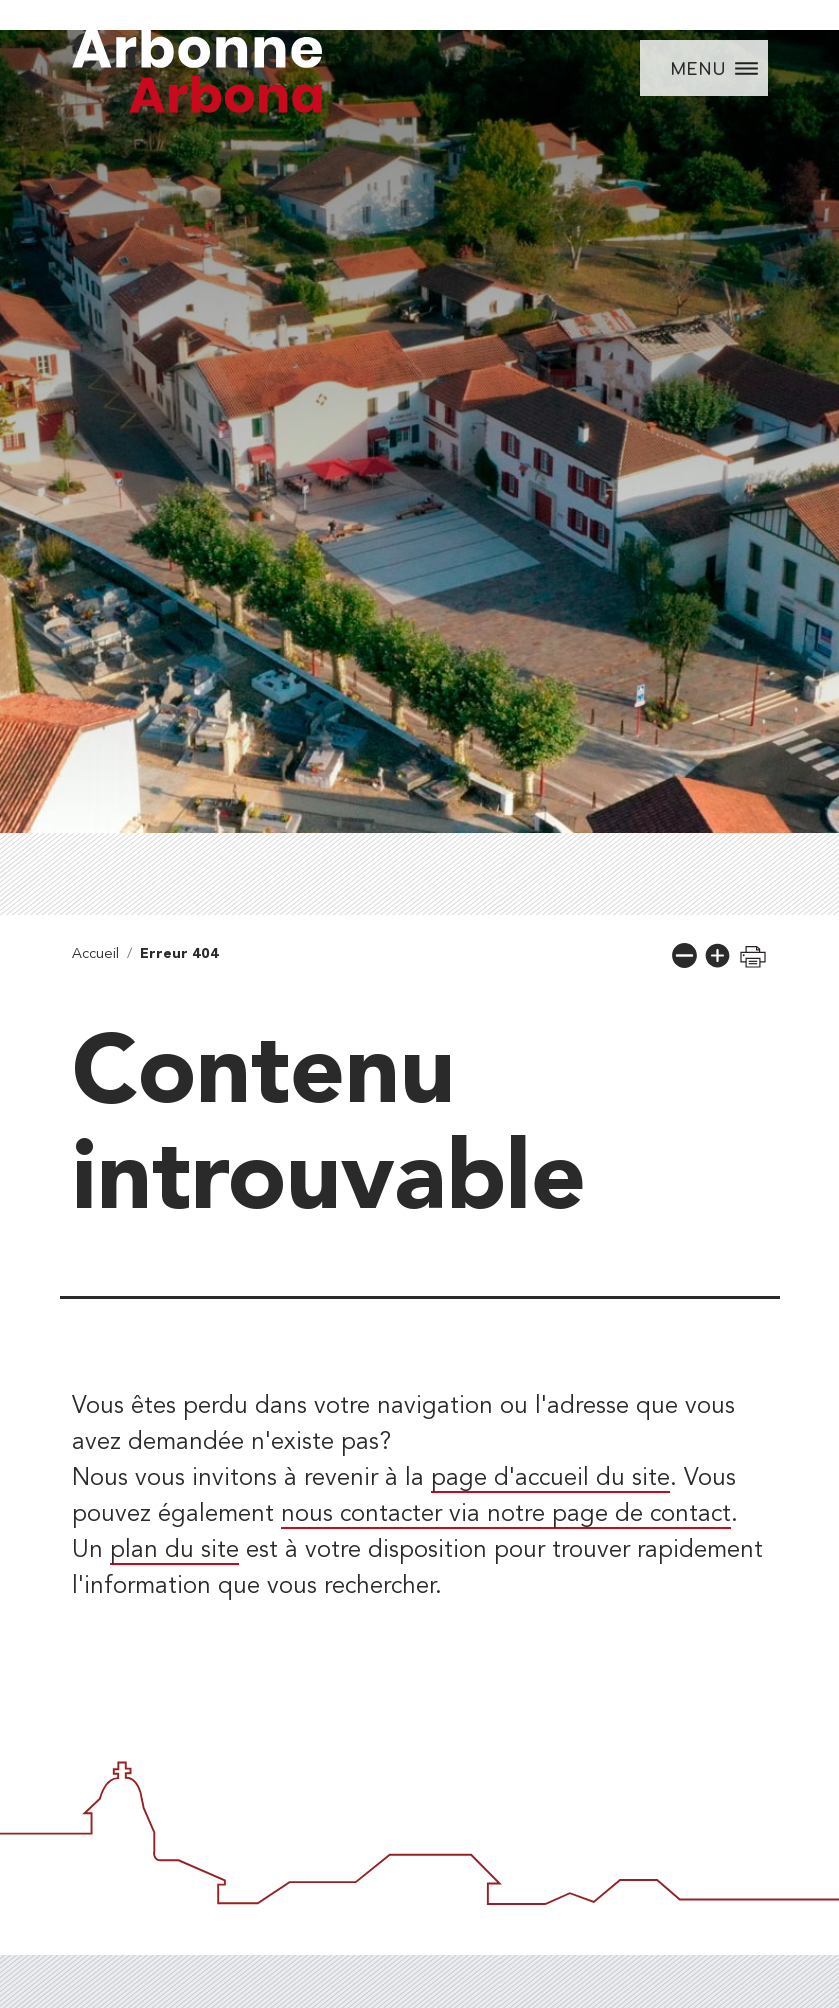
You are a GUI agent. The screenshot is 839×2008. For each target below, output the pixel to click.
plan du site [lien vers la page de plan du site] (174, 1551)
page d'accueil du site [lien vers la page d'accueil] (550, 1479)
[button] (684, 955)
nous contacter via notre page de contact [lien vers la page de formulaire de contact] (506, 1515)
